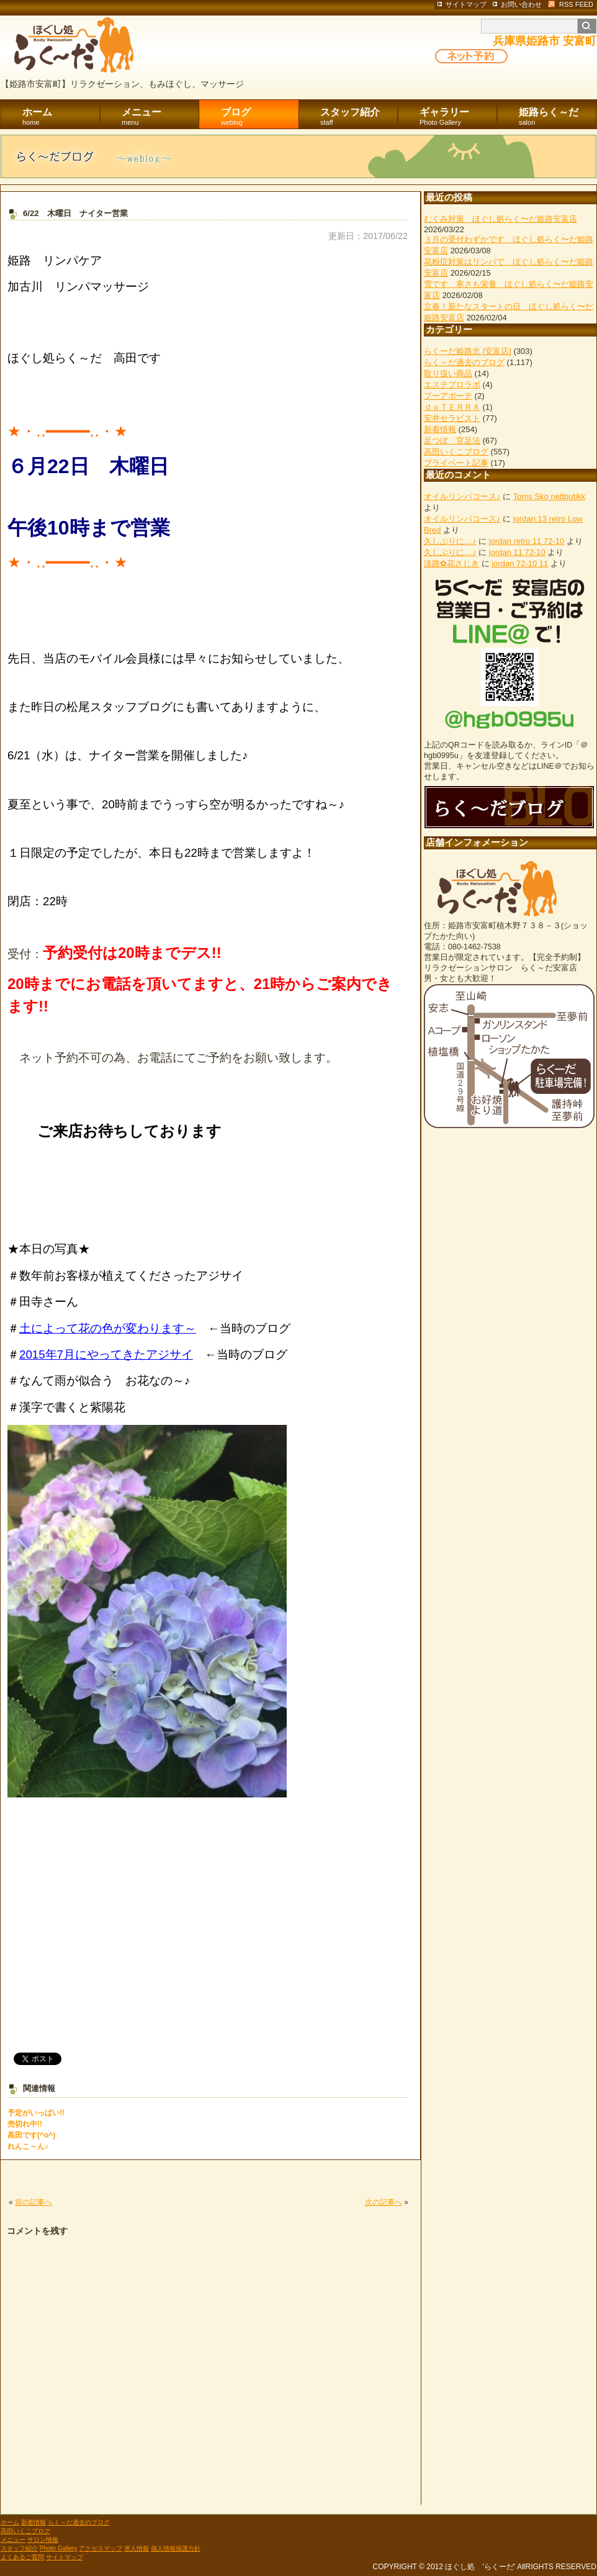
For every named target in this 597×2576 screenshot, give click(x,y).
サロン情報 (42, 2539)
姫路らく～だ (557, 117)
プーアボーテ (448, 395)
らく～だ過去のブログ (464, 362)
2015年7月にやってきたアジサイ (106, 1354)
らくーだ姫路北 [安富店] (467, 351)
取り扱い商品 (448, 373)
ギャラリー (458, 117)
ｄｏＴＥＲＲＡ (452, 407)
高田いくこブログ (456, 451)
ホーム (61, 117)
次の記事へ (383, 2202)
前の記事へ (33, 2202)
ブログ (259, 117)
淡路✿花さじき (451, 563)
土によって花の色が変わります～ (107, 1328)
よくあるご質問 (22, 2557)
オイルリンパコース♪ (462, 496)
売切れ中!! (24, 2124)
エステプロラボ (452, 384)
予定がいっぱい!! (36, 2112)
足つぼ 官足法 (452, 440)
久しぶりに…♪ (450, 541)
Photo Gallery (59, 2548)
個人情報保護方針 (175, 2548)
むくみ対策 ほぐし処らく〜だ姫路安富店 (500, 219)
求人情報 (136, 2548)
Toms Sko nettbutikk (549, 496)
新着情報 (440, 429)
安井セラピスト (452, 418)
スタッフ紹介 (359, 117)
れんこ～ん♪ (27, 2146)
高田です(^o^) (31, 2135)
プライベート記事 (456, 463)
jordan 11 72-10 (517, 552)
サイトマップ (64, 2557)
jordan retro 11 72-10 (526, 541)
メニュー (160, 117)
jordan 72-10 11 (520, 563)
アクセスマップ (100, 2548)
